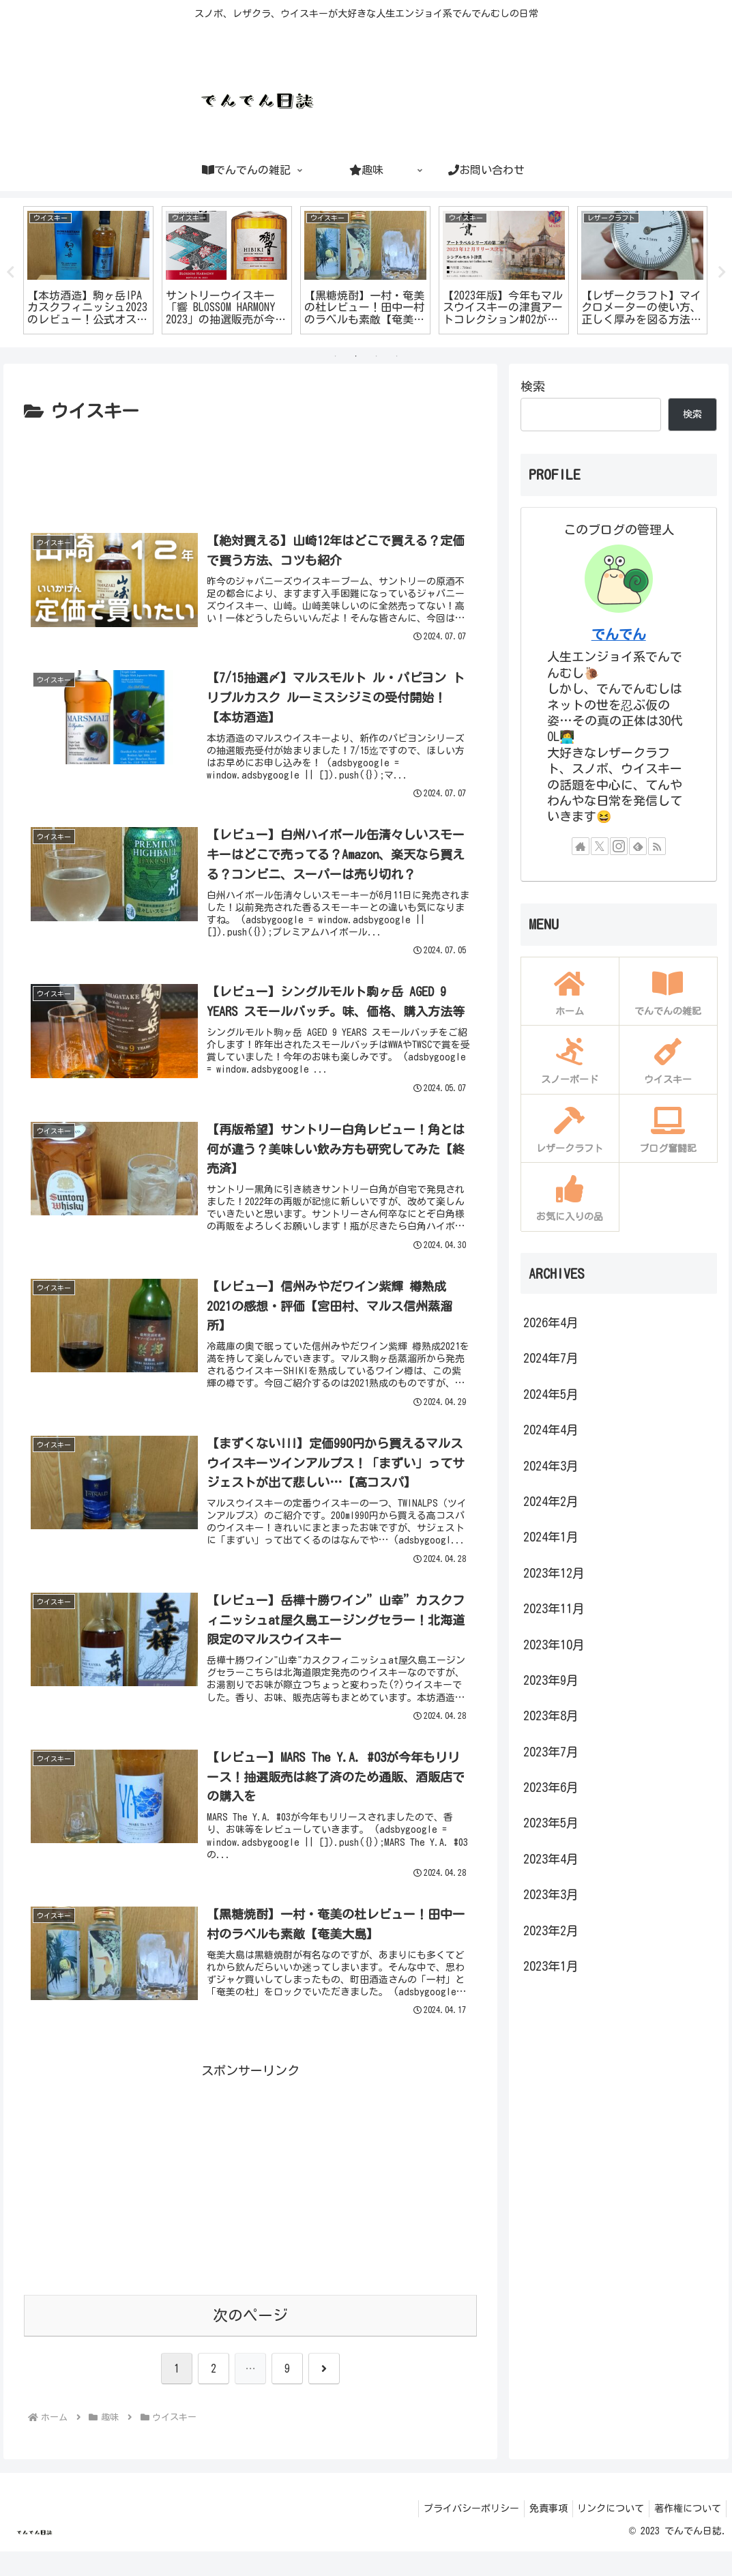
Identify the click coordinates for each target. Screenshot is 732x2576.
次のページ (250, 2339)
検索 (533, 386)
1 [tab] (335, 356)
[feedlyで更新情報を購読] (638, 846)
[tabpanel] (148, 270)
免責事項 (537, 2533)
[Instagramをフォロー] (619, 846)
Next (722, 272)
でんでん (618, 634)
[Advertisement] (250, 468)
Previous (10, 272)
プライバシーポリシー (456, 2533)
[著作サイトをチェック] (580, 846)
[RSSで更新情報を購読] (657, 846)
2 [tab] (356, 356)
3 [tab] (376, 356)
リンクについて (604, 2533)
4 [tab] (397, 356)
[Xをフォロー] (600, 846)
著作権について (685, 2533)
